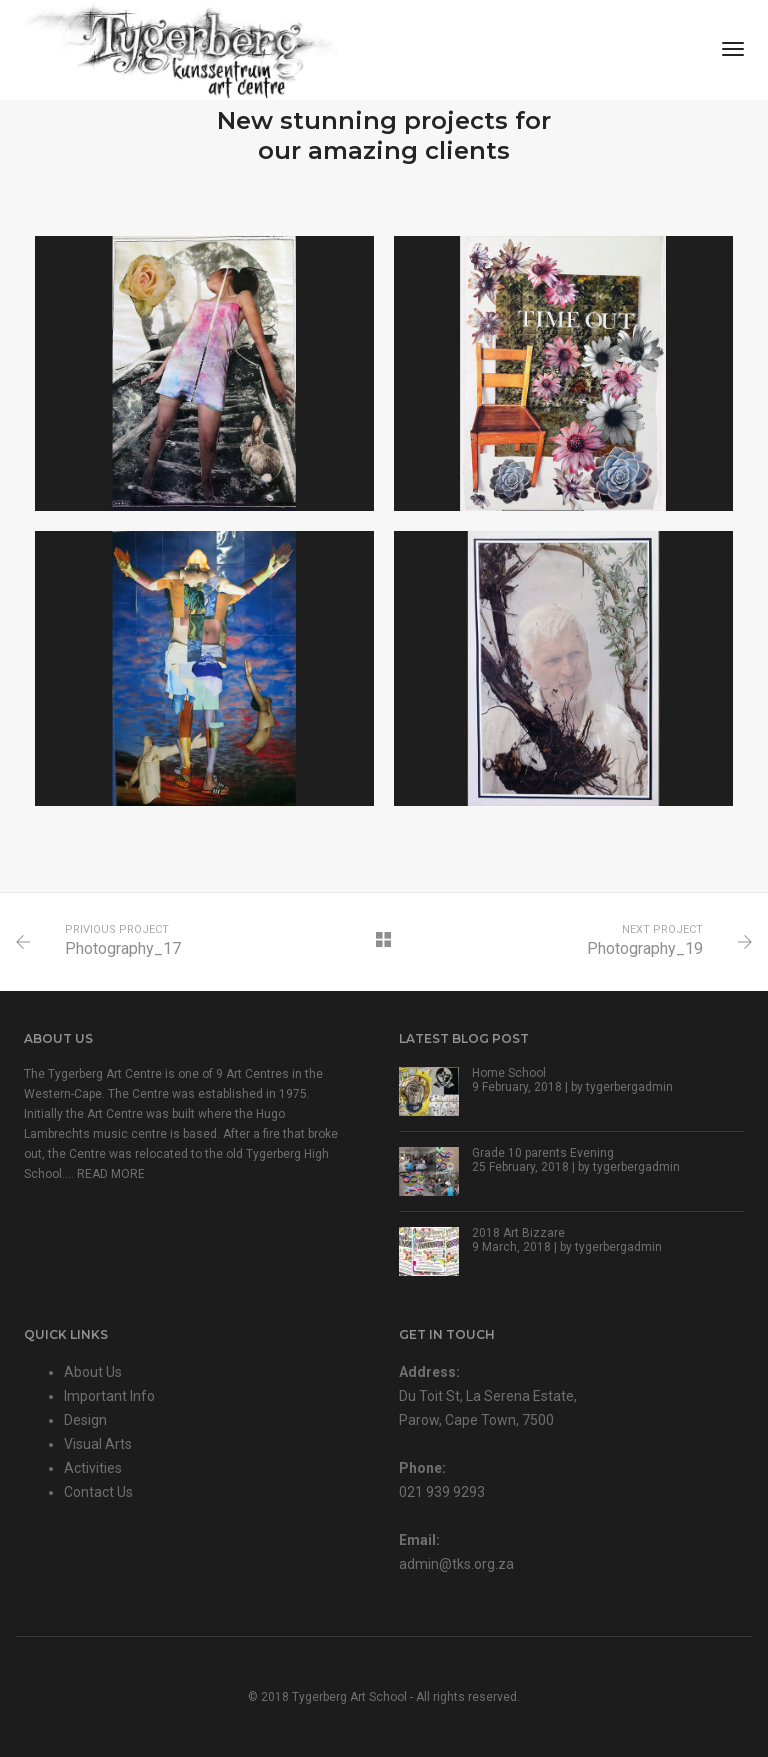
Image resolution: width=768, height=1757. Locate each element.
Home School (509, 1073)
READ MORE (111, 1174)
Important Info (109, 1396)
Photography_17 (123, 948)
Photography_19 (645, 948)
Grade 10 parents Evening (543, 1153)
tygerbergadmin (629, 1087)
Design (85, 1420)
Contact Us (98, 1492)
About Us (93, 1372)
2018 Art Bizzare (518, 1233)
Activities (93, 1468)
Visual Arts (98, 1444)
